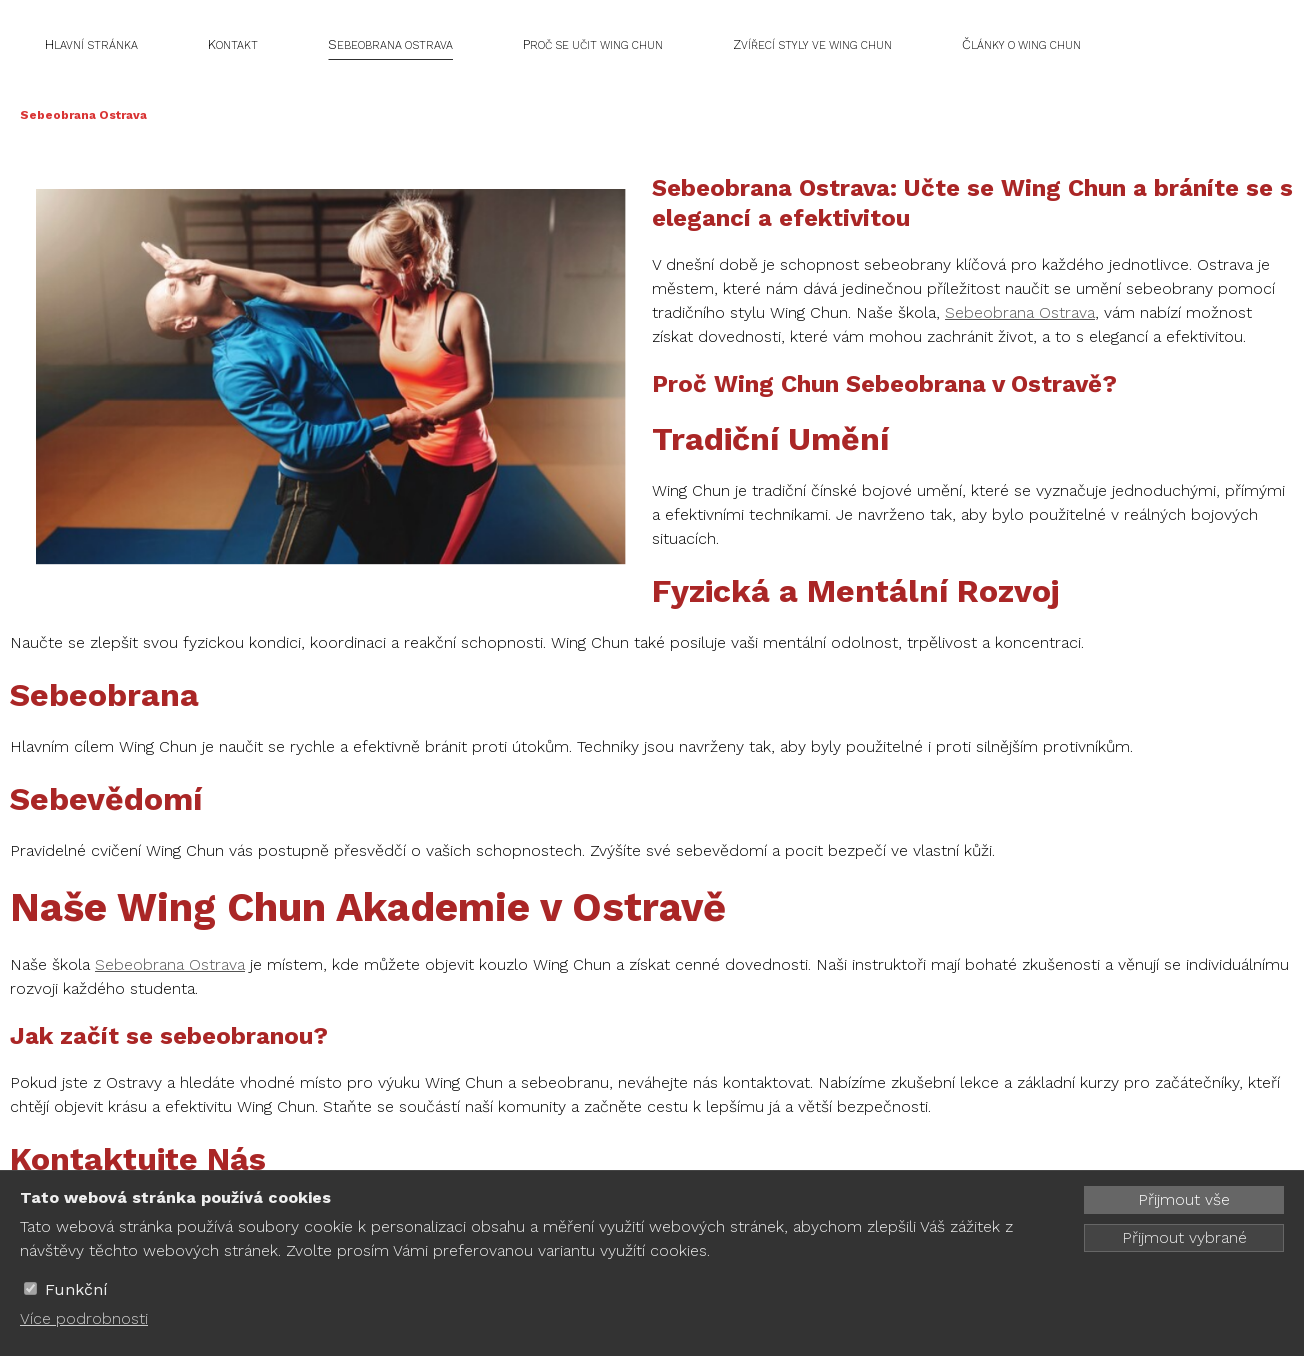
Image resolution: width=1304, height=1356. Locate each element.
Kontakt (233, 44)
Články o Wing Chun (1021, 44)
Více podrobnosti (84, 1318)
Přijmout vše (1184, 1199)
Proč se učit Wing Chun (593, 44)
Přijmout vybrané (1184, 1237)
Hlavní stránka (91, 44)
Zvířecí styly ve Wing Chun (812, 44)
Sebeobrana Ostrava (390, 44)
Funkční (76, 1289)
